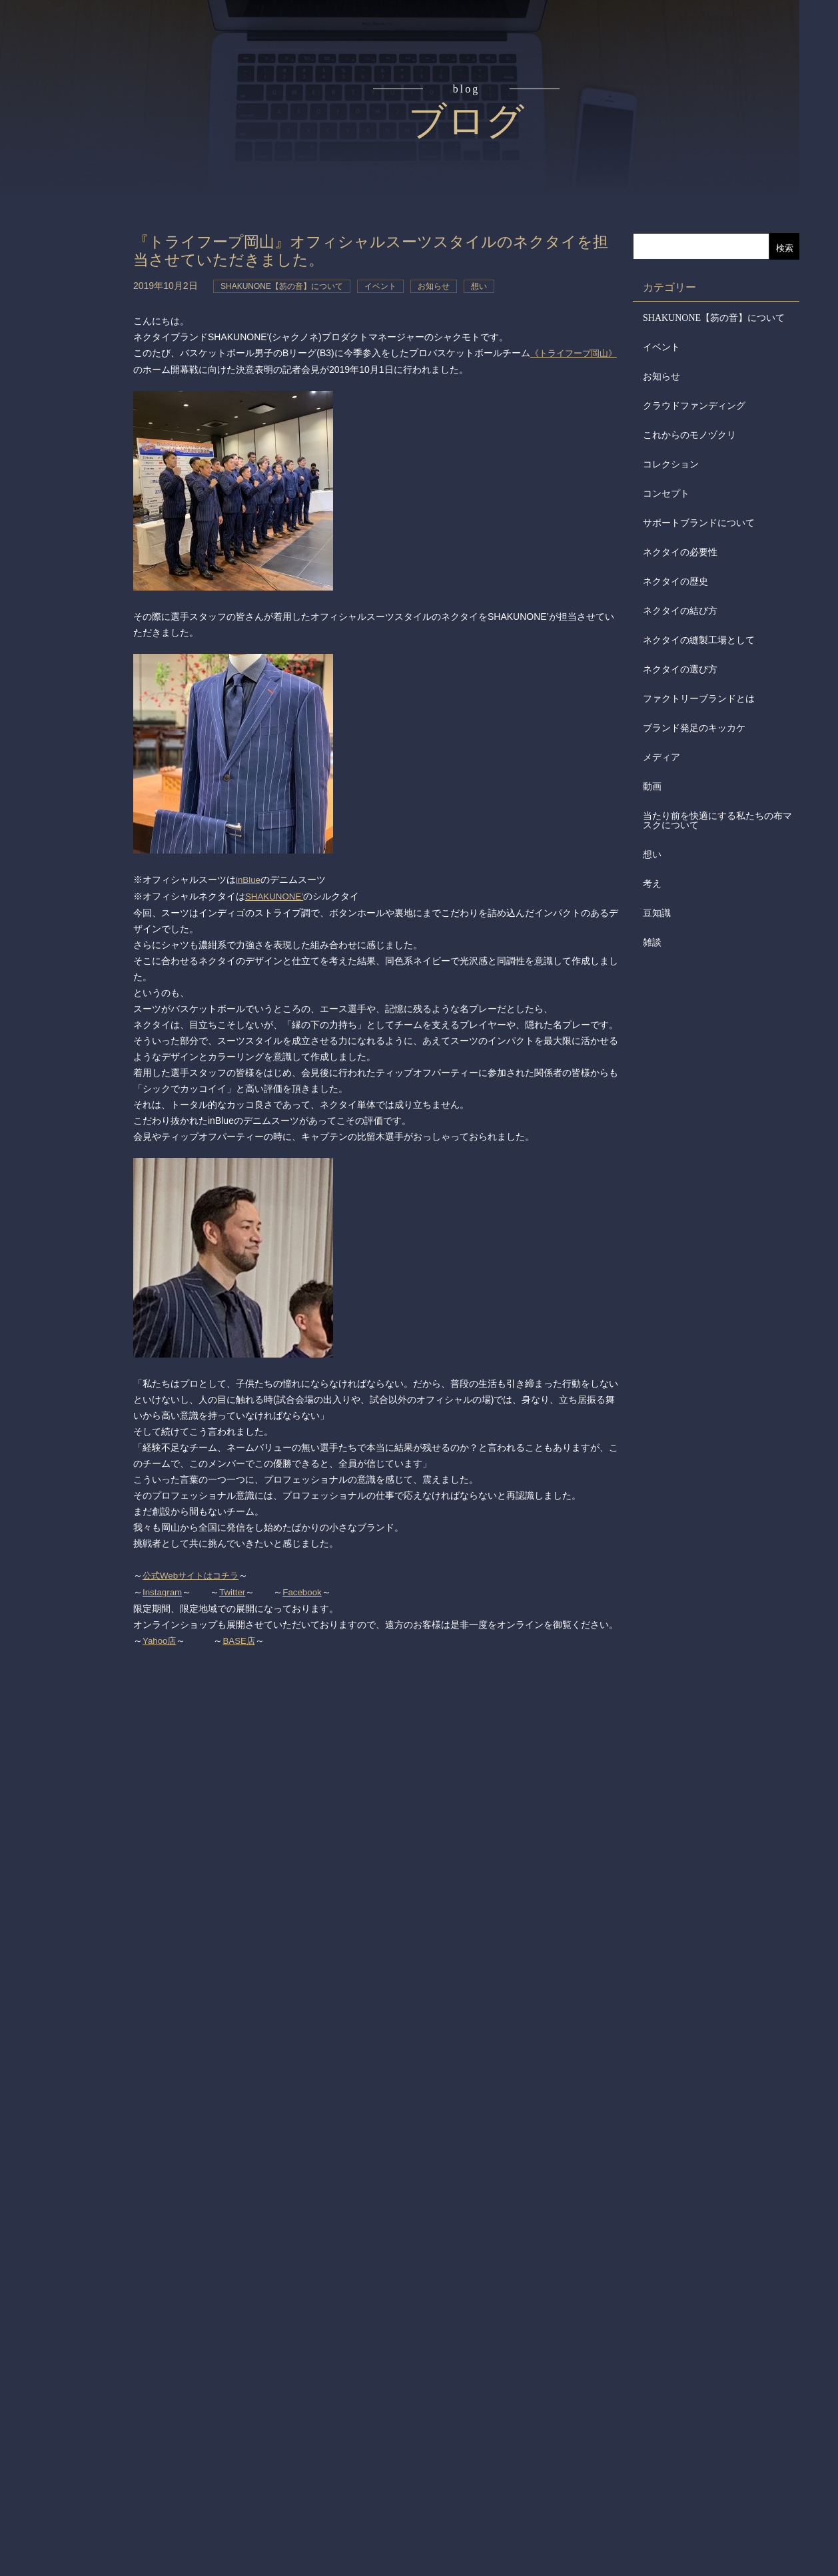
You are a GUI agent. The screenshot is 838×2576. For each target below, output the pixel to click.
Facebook (306, 1588)
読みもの (72, 165)
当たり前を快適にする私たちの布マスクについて (717, 820)
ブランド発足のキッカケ (694, 728)
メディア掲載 (72, 418)
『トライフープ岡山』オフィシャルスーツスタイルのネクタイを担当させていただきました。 (374, 250)
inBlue (249, 877)
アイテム (72, 215)
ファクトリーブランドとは (699, 699)
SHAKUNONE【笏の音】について (714, 318)
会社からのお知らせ (72, 367)
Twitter (234, 1588)
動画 (652, 787)
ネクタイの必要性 (680, 552)
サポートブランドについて (699, 523)
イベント (661, 347)
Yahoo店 (160, 1636)
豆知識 (657, 913)
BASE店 (241, 1636)
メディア (661, 757)
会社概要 (72, 317)
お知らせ (661, 377)
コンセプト (72, 114)
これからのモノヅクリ (689, 435)
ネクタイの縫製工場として (699, 640)
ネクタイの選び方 (680, 669)
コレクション (671, 464)
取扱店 (72, 266)
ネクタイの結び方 (680, 611)
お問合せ (72, 468)
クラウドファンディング (694, 406)
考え (652, 884)
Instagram (163, 1588)
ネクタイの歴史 (675, 582)
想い (652, 855)
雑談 (652, 942)
